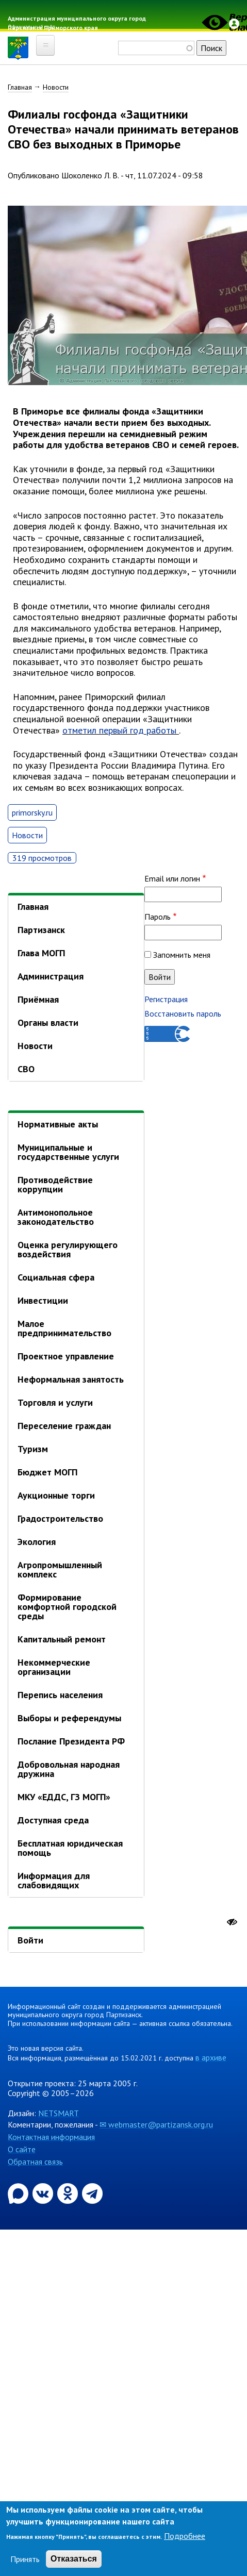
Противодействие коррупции (55, 1184)
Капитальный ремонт (62, 1639)
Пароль (157, 916)
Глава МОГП (41, 953)
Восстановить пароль (182, 1013)
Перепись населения (60, 1695)
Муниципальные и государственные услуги (68, 1151)
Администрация (51, 976)
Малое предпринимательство (64, 1328)
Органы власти (48, 1022)
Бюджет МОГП (47, 1472)
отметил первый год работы (119, 730)
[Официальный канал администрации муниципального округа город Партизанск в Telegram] (92, 2192)
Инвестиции (43, 1300)
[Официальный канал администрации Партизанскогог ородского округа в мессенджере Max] (19, 2192)
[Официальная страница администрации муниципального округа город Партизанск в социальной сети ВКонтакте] (43, 2192)
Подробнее (184, 2536)
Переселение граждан (64, 1426)
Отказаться (74, 2558)
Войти (30, 1940)
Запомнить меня (181, 955)
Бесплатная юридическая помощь (70, 1847)
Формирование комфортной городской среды (67, 1606)
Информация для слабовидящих (54, 1880)
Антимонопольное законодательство (56, 1216)
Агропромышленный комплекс (60, 1569)
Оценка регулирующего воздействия (68, 1249)
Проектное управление (66, 1356)
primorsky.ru (32, 812)
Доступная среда (53, 1820)
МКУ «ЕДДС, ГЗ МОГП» (64, 1797)
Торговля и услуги (55, 1402)
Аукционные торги (56, 1495)
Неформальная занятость (71, 1379)
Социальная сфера (56, 1277)
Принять (25, 2559)
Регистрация (166, 999)
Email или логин (172, 878)
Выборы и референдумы (69, 1718)
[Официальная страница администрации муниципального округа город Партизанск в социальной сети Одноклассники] (68, 2192)
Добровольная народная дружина (69, 1769)
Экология (37, 1542)
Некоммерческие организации (54, 1666)
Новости (56, 87)
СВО (26, 1069)
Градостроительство (60, 1518)
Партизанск (41, 930)
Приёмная (38, 999)
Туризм (33, 1449)
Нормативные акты (58, 1124)
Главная (20, 87)
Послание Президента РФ (71, 1741)
